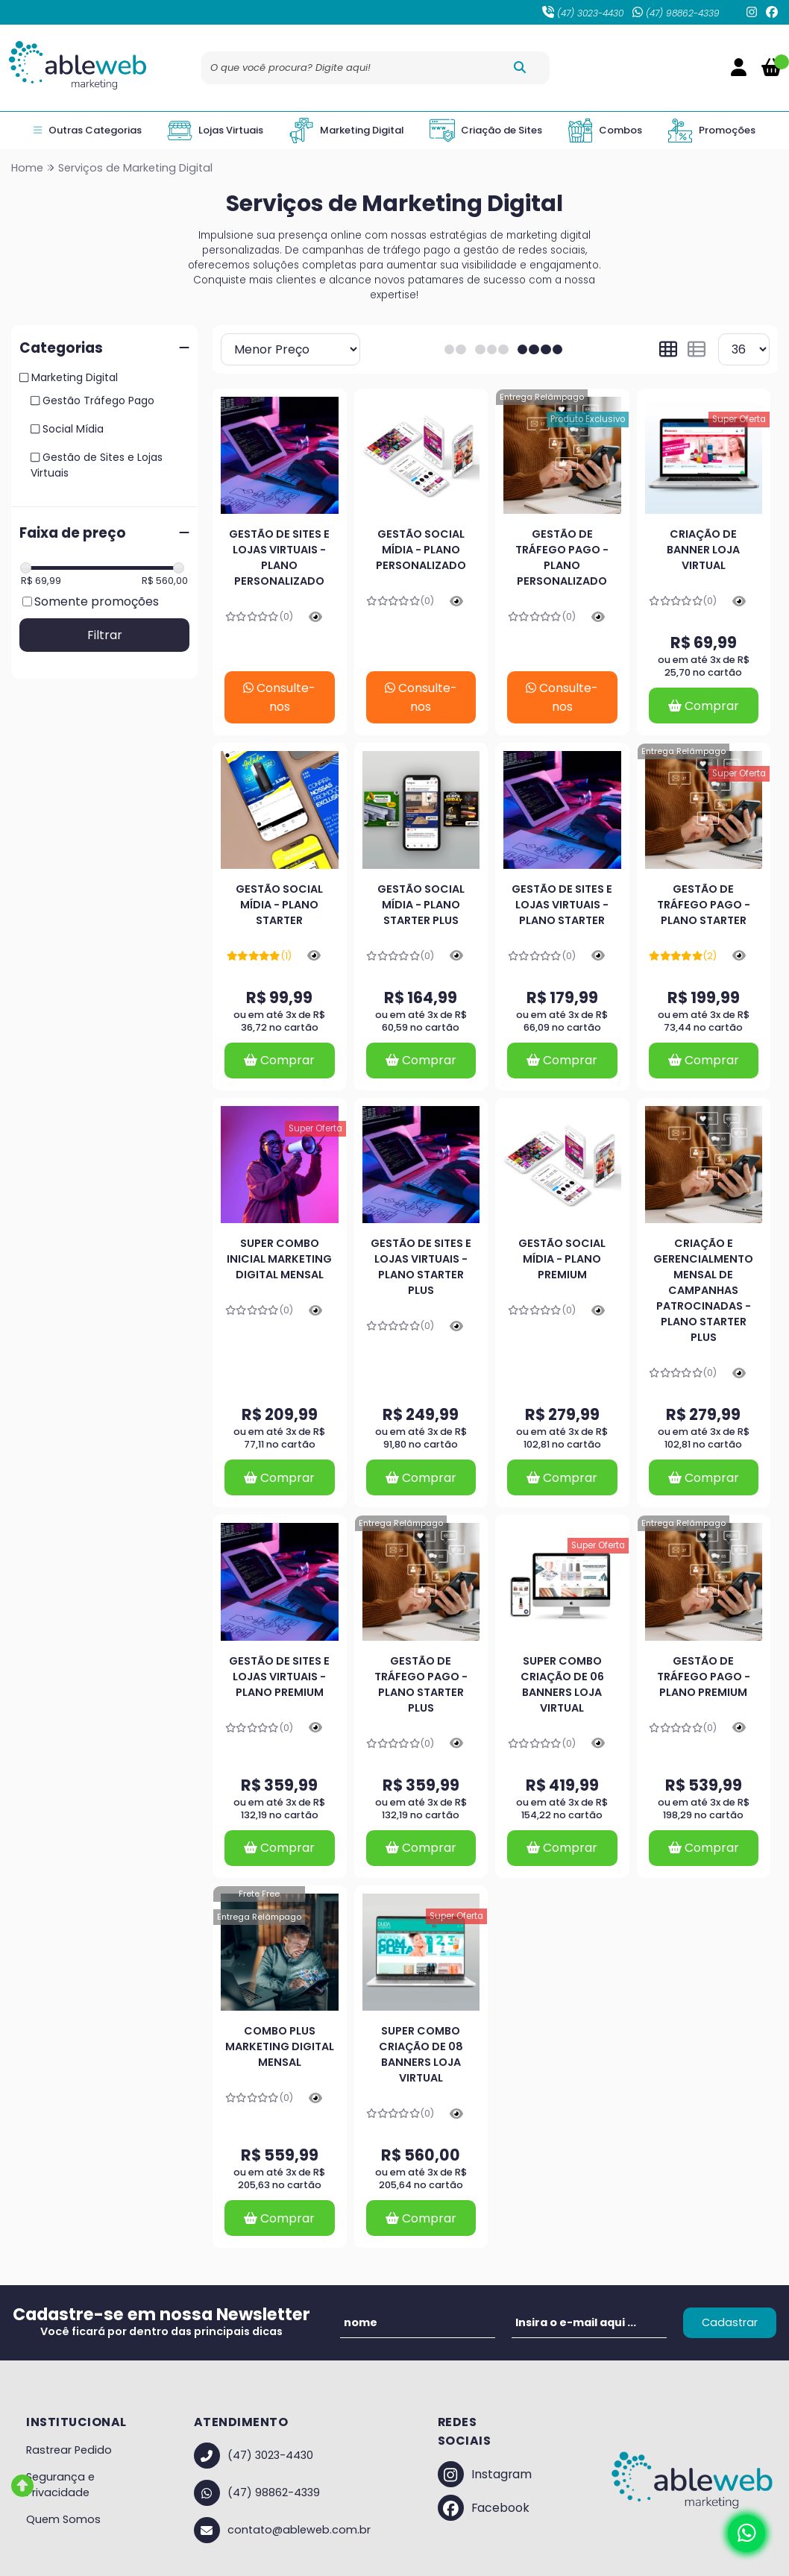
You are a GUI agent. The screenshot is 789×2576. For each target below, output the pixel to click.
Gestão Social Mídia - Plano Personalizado (421, 550)
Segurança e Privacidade (60, 2484)
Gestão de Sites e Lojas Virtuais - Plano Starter (562, 905)
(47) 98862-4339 (676, 13)
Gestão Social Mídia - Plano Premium (562, 1259)
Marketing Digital (346, 130)
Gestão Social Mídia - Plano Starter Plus (421, 905)
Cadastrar (730, 2322)
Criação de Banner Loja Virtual (703, 550)
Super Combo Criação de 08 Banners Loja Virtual (421, 2054)
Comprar (703, 705)
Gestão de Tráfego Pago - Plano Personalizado (562, 557)
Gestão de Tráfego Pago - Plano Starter (703, 905)
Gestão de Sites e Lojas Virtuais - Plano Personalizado (279, 557)
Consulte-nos (279, 697)
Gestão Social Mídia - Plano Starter (279, 905)
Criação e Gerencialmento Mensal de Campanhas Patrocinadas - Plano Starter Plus (703, 1290)
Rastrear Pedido (69, 2450)
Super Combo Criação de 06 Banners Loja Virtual (562, 1684)
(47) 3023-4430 (582, 13)
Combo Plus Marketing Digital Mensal (279, 2046)
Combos (605, 130)
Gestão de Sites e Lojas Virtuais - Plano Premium (279, 1676)
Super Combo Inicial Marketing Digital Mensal (279, 1259)
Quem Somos (63, 2519)
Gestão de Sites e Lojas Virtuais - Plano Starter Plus (421, 1267)
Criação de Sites (486, 130)
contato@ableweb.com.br (282, 2530)
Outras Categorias (87, 130)
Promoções (711, 130)
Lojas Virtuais (215, 130)
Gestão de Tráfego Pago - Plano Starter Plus (421, 1684)
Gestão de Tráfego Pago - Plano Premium (703, 1676)
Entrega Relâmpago (542, 397)
